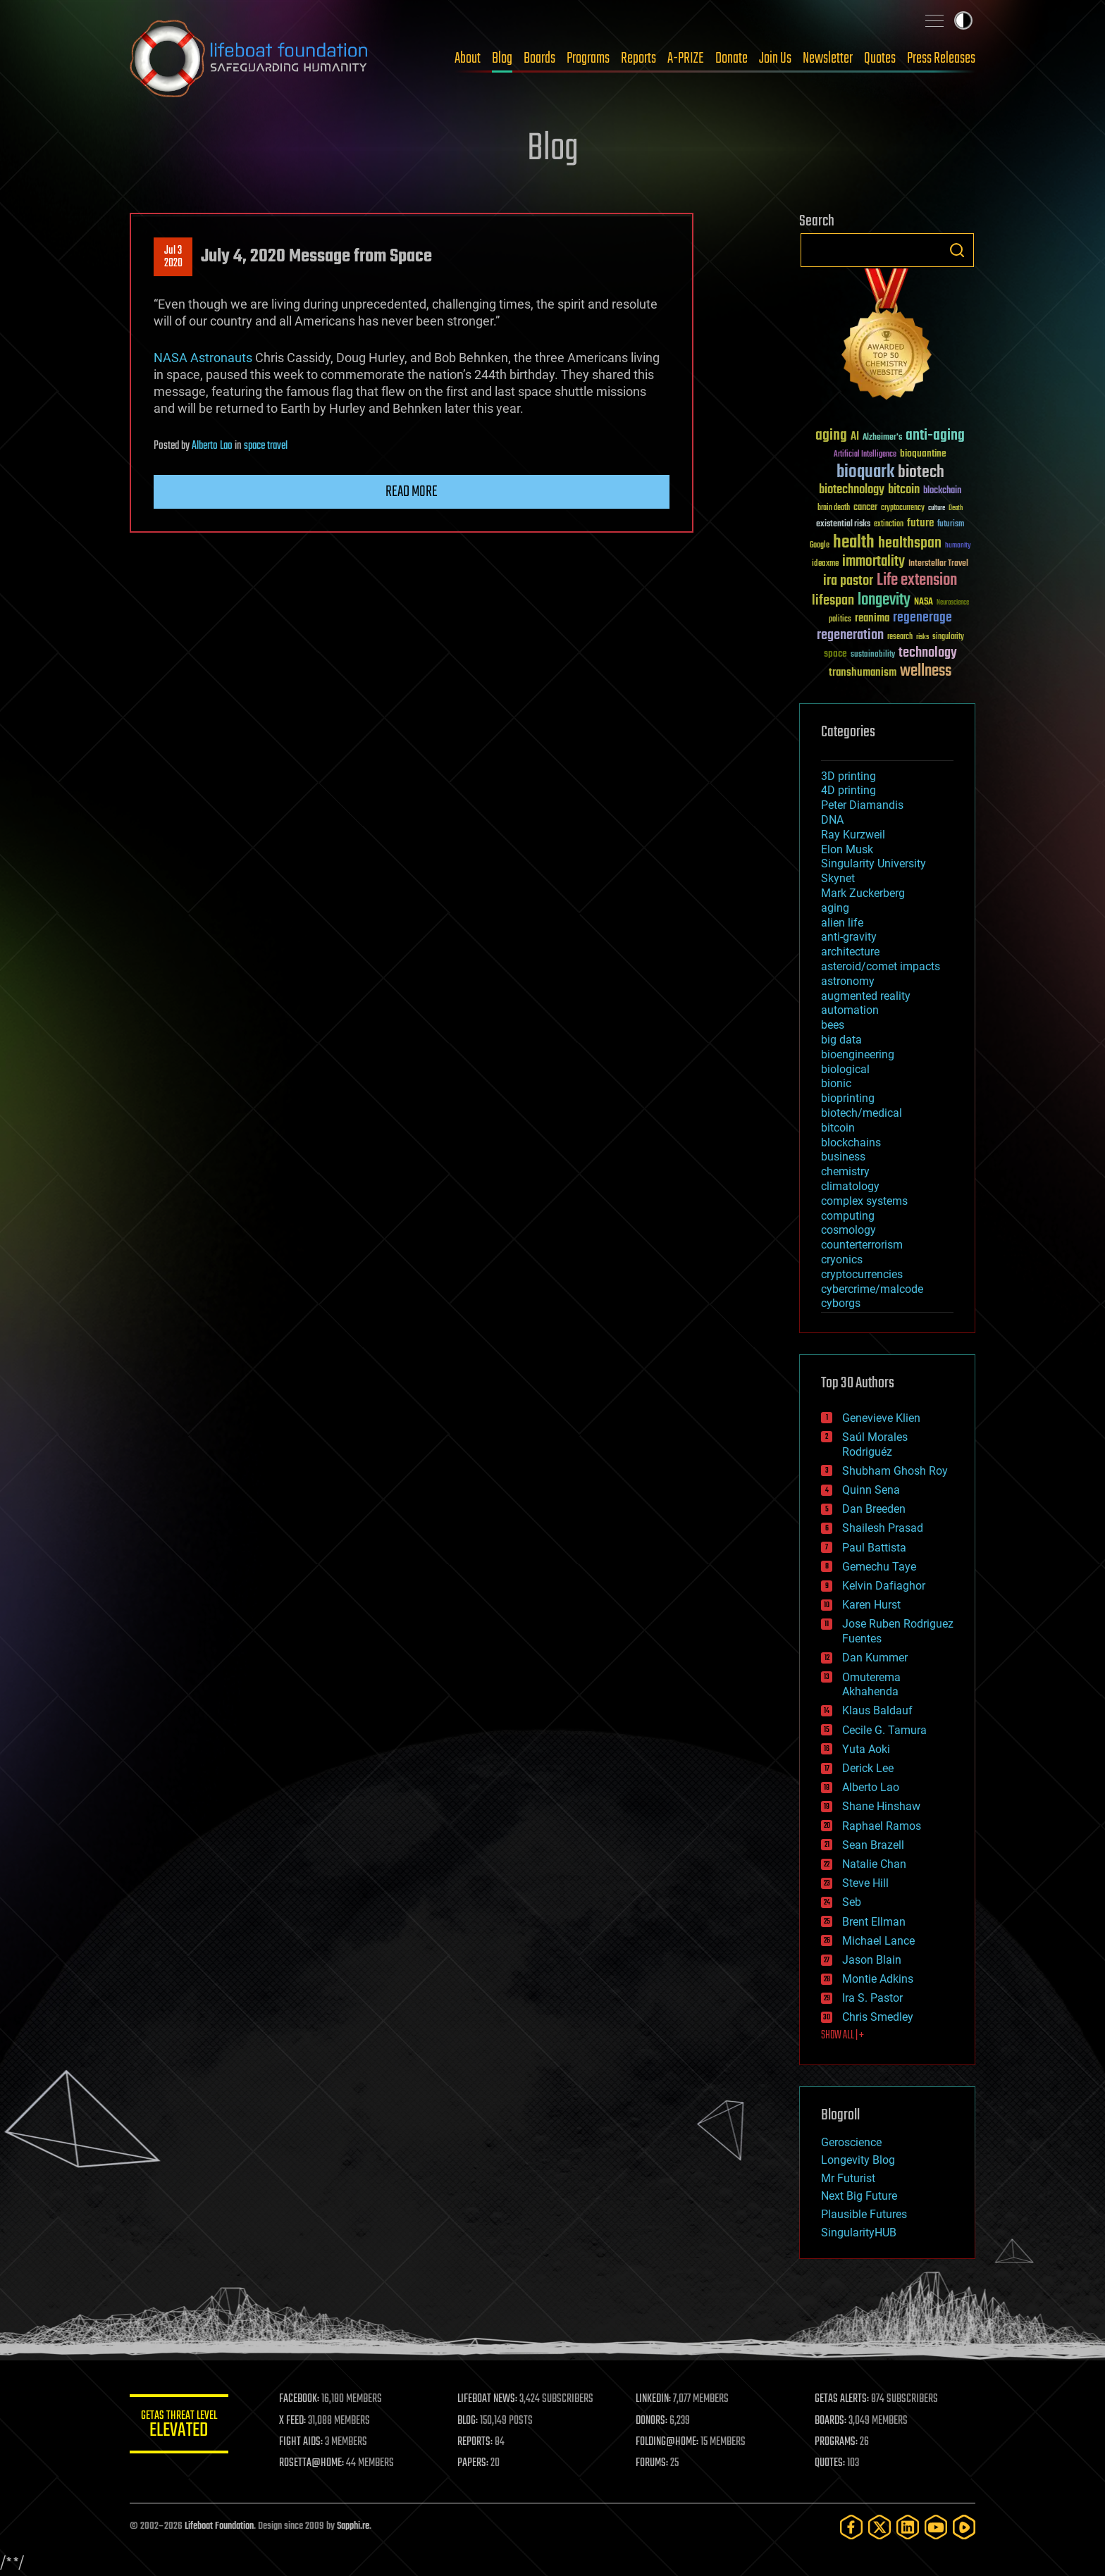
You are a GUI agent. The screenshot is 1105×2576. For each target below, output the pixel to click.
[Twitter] (879, 2527)
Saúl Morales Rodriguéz (875, 1444)
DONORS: (652, 2421)
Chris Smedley (877, 2017)
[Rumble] (964, 2527)
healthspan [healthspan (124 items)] (910, 543)
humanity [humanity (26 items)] (958, 546)
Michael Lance (878, 1941)
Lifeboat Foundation (219, 2526)
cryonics (842, 1259)
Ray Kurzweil (853, 834)
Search (957, 250)
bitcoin (838, 1127)
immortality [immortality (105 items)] (873, 561)
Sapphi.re (353, 2526)
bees (832, 1025)
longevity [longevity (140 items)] (884, 600)
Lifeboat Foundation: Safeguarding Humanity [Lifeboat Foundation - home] (249, 58)
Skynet (838, 878)
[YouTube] (936, 2527)
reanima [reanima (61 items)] (872, 618)
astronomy (848, 981)
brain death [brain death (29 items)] (833, 508)
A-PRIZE (685, 58)
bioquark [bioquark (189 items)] (865, 472)
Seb (851, 1902)
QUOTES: (830, 2463)
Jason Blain (871, 1960)
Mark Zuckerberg (863, 893)
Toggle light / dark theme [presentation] (963, 20)
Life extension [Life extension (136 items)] (917, 580)
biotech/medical (861, 1113)
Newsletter (828, 58)
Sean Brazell (873, 1845)
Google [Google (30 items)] (819, 545)
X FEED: (292, 2421)
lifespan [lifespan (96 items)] (833, 601)
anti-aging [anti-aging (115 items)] (935, 436)
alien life (842, 922)
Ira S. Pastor (872, 1998)
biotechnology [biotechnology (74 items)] (851, 490)
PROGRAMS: (836, 2442)
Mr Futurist (848, 2178)
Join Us (775, 58)
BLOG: (467, 2421)
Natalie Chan (874, 1864)
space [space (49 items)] (835, 654)
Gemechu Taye (879, 1566)
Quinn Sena (871, 1490)
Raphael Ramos (881, 1826)
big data (841, 1039)
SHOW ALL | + (842, 2035)
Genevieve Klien (881, 1418)
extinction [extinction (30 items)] (888, 524)
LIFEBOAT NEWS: (487, 2399)
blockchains (851, 1142)
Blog (502, 58)
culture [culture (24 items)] (936, 508)
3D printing (848, 776)
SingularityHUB (858, 2232)
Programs (588, 58)
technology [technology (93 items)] (928, 653)
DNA (832, 819)
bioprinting (848, 1098)
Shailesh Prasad (882, 1528)
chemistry (845, 1171)
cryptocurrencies (862, 1274)
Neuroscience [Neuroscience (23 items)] (953, 603)
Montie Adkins (877, 1979)
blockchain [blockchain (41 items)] (942, 491)
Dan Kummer (875, 1657)
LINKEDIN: (654, 2399)
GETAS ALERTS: (842, 2399)
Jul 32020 (173, 257)
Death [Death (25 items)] (956, 508)
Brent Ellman (874, 1921)
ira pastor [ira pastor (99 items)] (848, 581)
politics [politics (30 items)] (840, 619)
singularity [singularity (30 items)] (948, 637)
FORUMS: (652, 2463)
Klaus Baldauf (877, 1710)
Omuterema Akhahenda (871, 1685)
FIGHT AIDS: (301, 2442)
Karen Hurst (871, 1604)
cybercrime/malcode (872, 1289)
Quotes (880, 58)
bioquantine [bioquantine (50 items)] (923, 453)
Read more (411, 492)
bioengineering (857, 1054)
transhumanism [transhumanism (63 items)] (862, 672)
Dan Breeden (874, 1509)
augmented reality (865, 996)
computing (848, 1215)
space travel (266, 446)
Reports (638, 58)
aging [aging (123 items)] (831, 436)
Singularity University (873, 863)
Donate (731, 58)
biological (845, 1069)
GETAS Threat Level (179, 2426)
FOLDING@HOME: (667, 2442)
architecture (850, 951)
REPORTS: (475, 2442)
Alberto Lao (212, 446)
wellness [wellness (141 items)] (925, 671)
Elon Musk (847, 849)
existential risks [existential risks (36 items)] (843, 524)
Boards (539, 58)
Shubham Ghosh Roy (895, 1471)
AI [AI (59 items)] (855, 437)
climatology (850, 1186)
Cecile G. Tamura (884, 1730)
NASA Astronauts (203, 357)
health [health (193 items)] (854, 543)
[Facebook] (851, 2527)
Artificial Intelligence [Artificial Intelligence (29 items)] (865, 454)
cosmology (848, 1230)
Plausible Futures (864, 2214)
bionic (836, 1083)
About (468, 58)
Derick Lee (868, 1768)
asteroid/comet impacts (880, 966)
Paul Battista (874, 1547)
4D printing (848, 790)
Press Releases (941, 58)
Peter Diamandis (862, 805)
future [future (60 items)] (920, 523)
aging (835, 908)
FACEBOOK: (299, 2399)
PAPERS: (472, 2463)
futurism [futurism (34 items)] (950, 525)
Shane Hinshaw (881, 1806)
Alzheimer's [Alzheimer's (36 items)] (882, 438)
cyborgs (840, 1303)
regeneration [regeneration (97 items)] (850, 635)
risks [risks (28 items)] (922, 637)
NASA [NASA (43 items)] (923, 602)
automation (850, 1010)
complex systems (864, 1201)
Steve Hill (865, 1883)
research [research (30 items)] (900, 637)
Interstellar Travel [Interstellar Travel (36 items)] (938, 564)
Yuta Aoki (866, 1749)
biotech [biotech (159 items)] (921, 472)
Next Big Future (859, 2196)
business (843, 1156)
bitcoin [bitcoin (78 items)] (904, 490)
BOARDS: (830, 2421)
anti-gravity (849, 936)
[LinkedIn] (907, 2527)
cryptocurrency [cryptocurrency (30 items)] (903, 508)
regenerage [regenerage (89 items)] (922, 618)
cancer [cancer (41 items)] (865, 508)
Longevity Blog (858, 2160)
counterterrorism (862, 1244)
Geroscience (851, 2142)
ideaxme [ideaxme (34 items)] (825, 564)
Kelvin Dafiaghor (883, 1585)
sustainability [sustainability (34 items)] (873, 655)
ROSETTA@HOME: (311, 2463)
